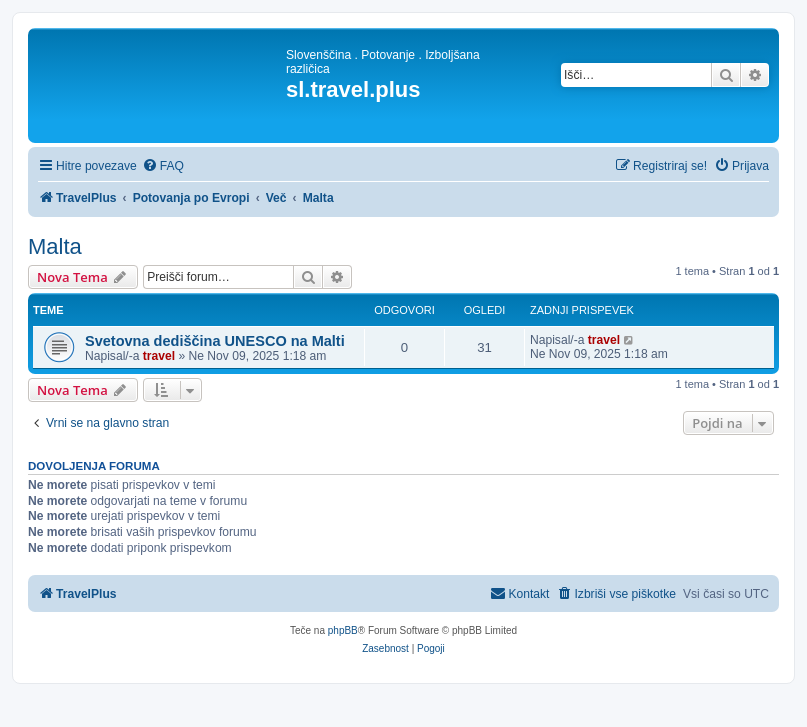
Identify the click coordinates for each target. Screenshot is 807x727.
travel (159, 356)
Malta (55, 246)
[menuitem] (163, 166)
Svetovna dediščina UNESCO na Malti (215, 341)
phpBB (343, 630)
